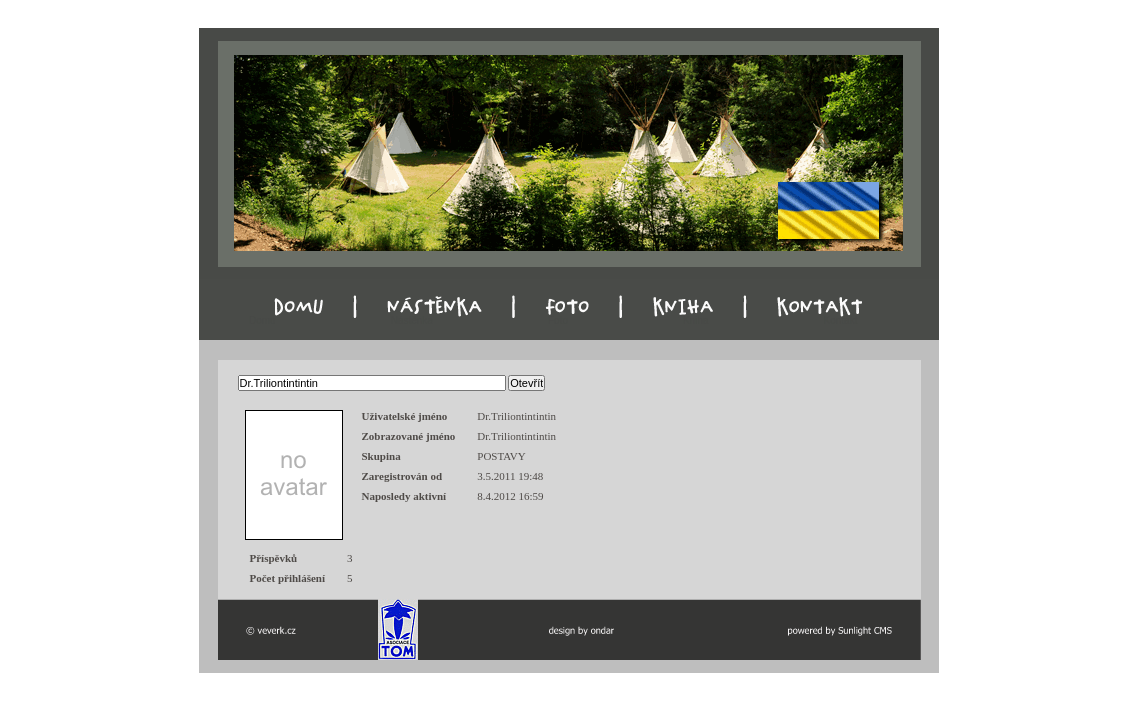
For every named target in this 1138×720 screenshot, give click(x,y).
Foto (558, 320)
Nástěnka (412, 320)
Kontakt (841, 320)
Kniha (696, 320)
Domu (262, 320)
